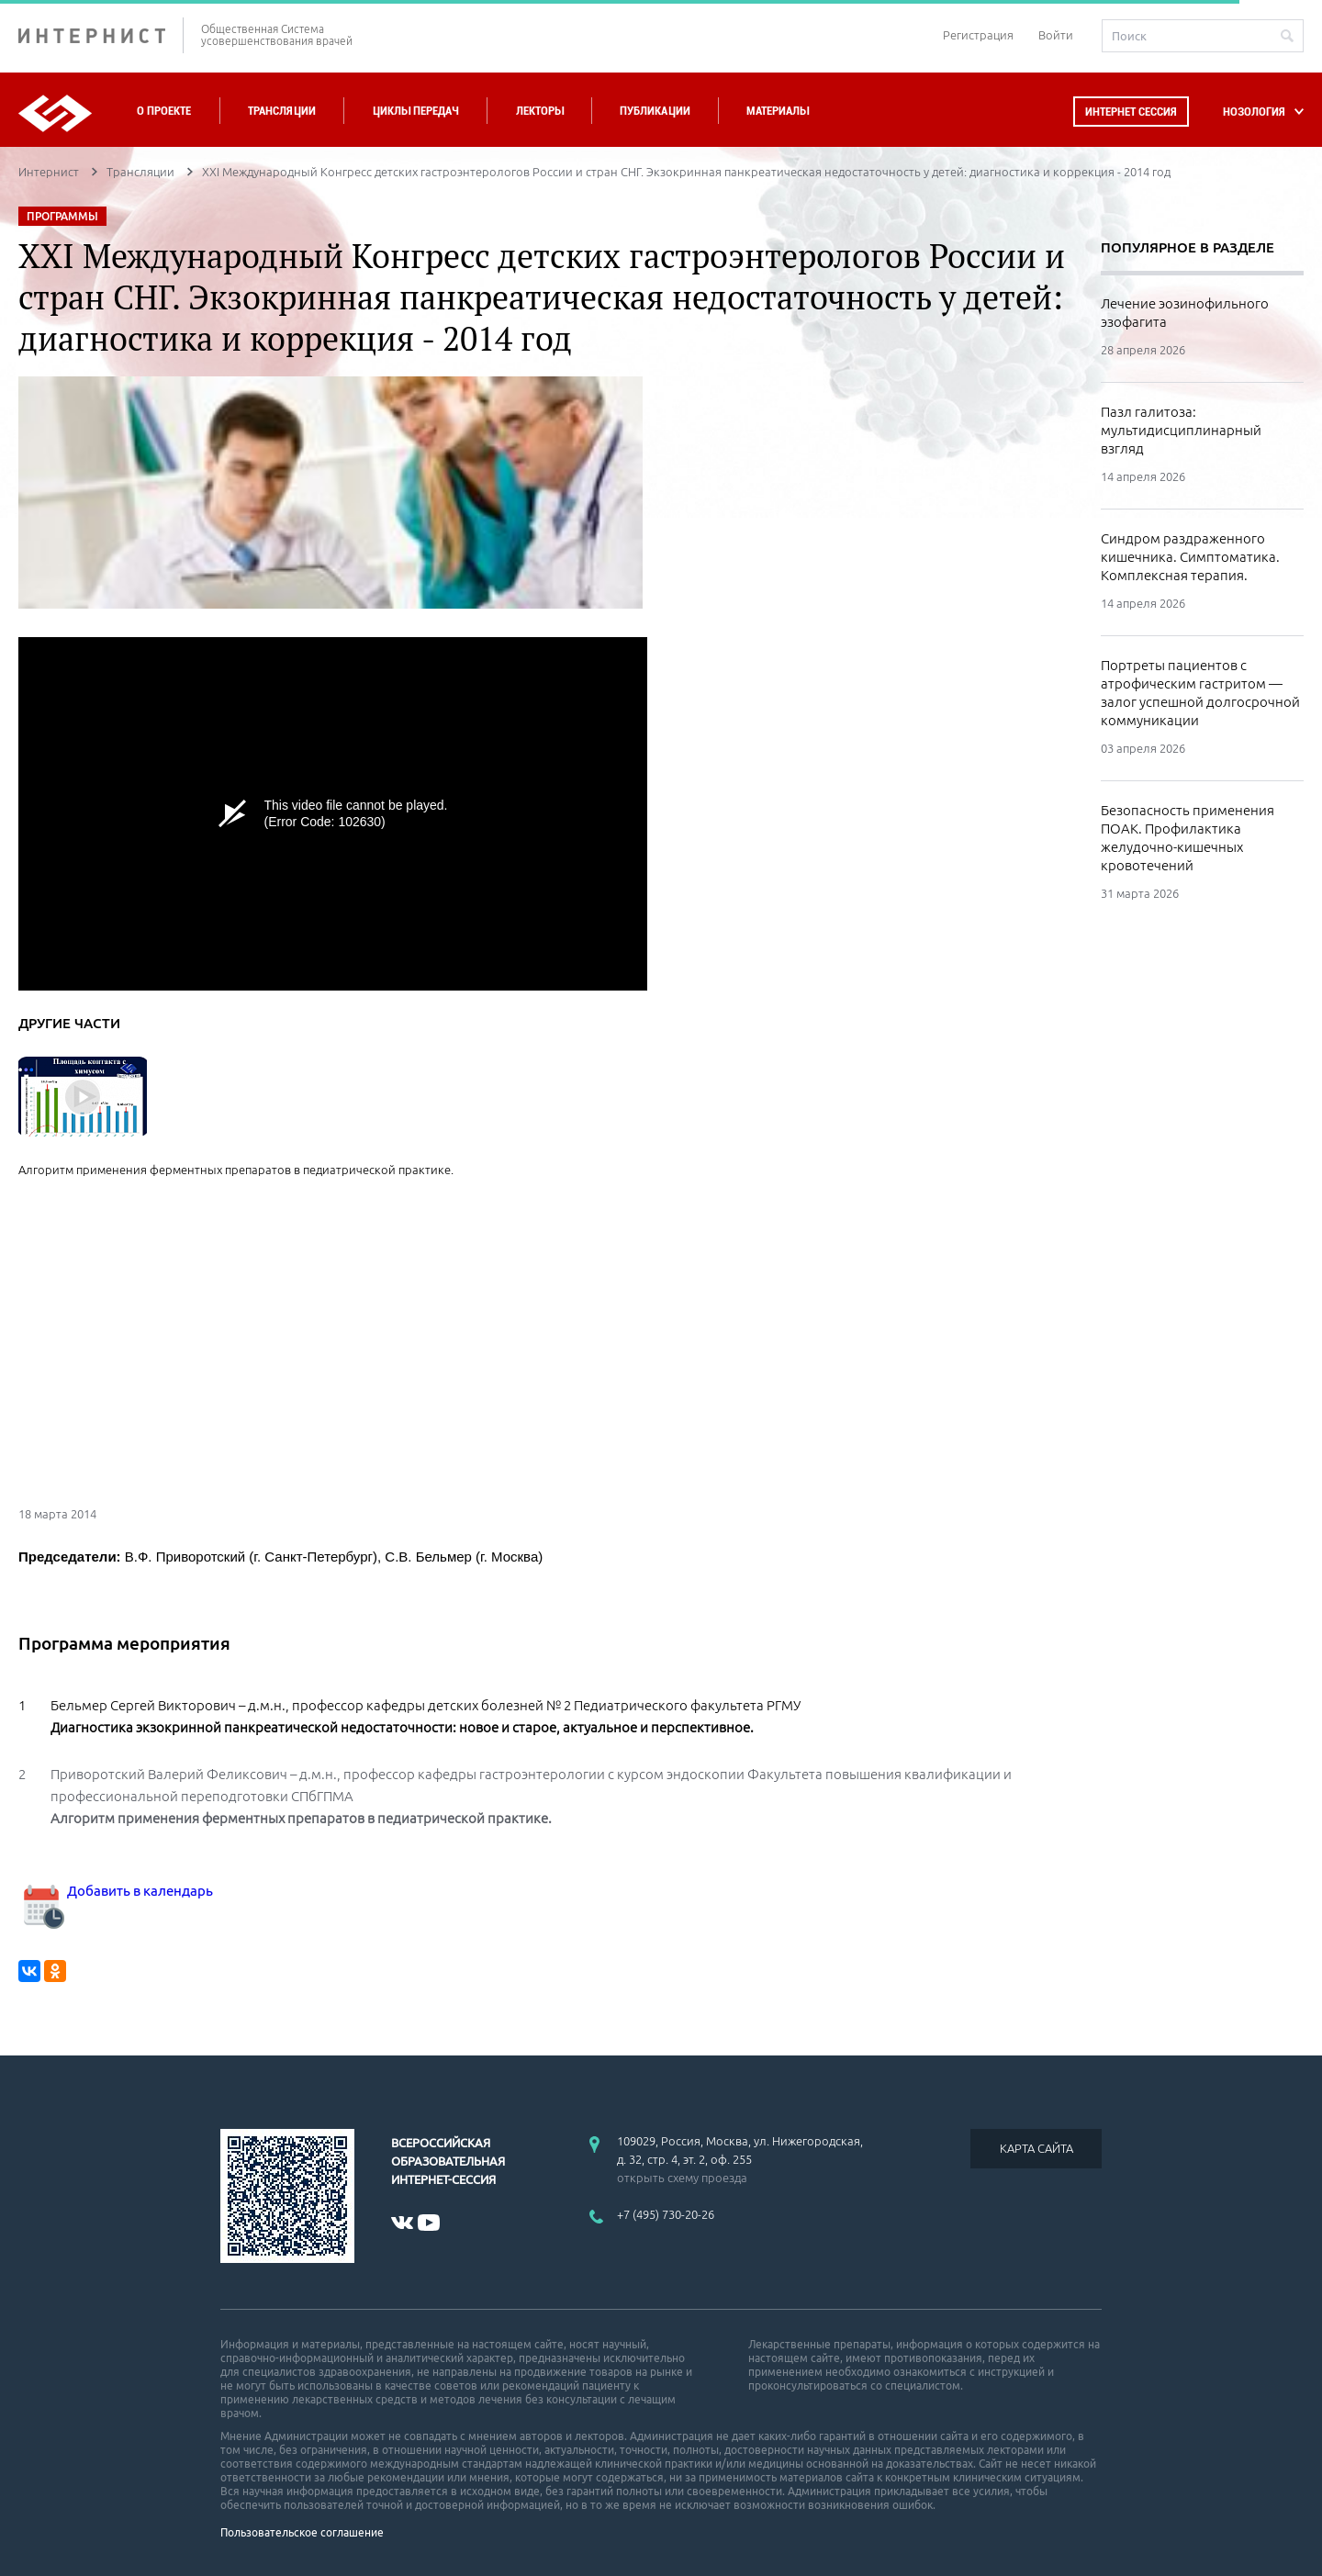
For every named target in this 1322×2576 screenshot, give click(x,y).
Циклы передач (415, 111)
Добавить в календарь (115, 1890)
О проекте (164, 111)
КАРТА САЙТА (1036, 2148)
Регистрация (978, 34)
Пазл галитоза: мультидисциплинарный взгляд (1181, 430)
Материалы (777, 111)
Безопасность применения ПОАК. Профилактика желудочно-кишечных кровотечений (1187, 837)
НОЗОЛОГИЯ (1254, 111)
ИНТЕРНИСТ (101, 35)
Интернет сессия (1131, 111)
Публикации (655, 111)
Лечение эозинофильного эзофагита (1185, 313)
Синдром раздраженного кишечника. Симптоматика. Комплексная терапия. (1190, 557)
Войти (1055, 34)
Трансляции (282, 111)
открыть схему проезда (682, 2177)
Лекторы (540, 111)
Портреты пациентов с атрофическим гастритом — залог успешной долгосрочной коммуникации (1200, 692)
